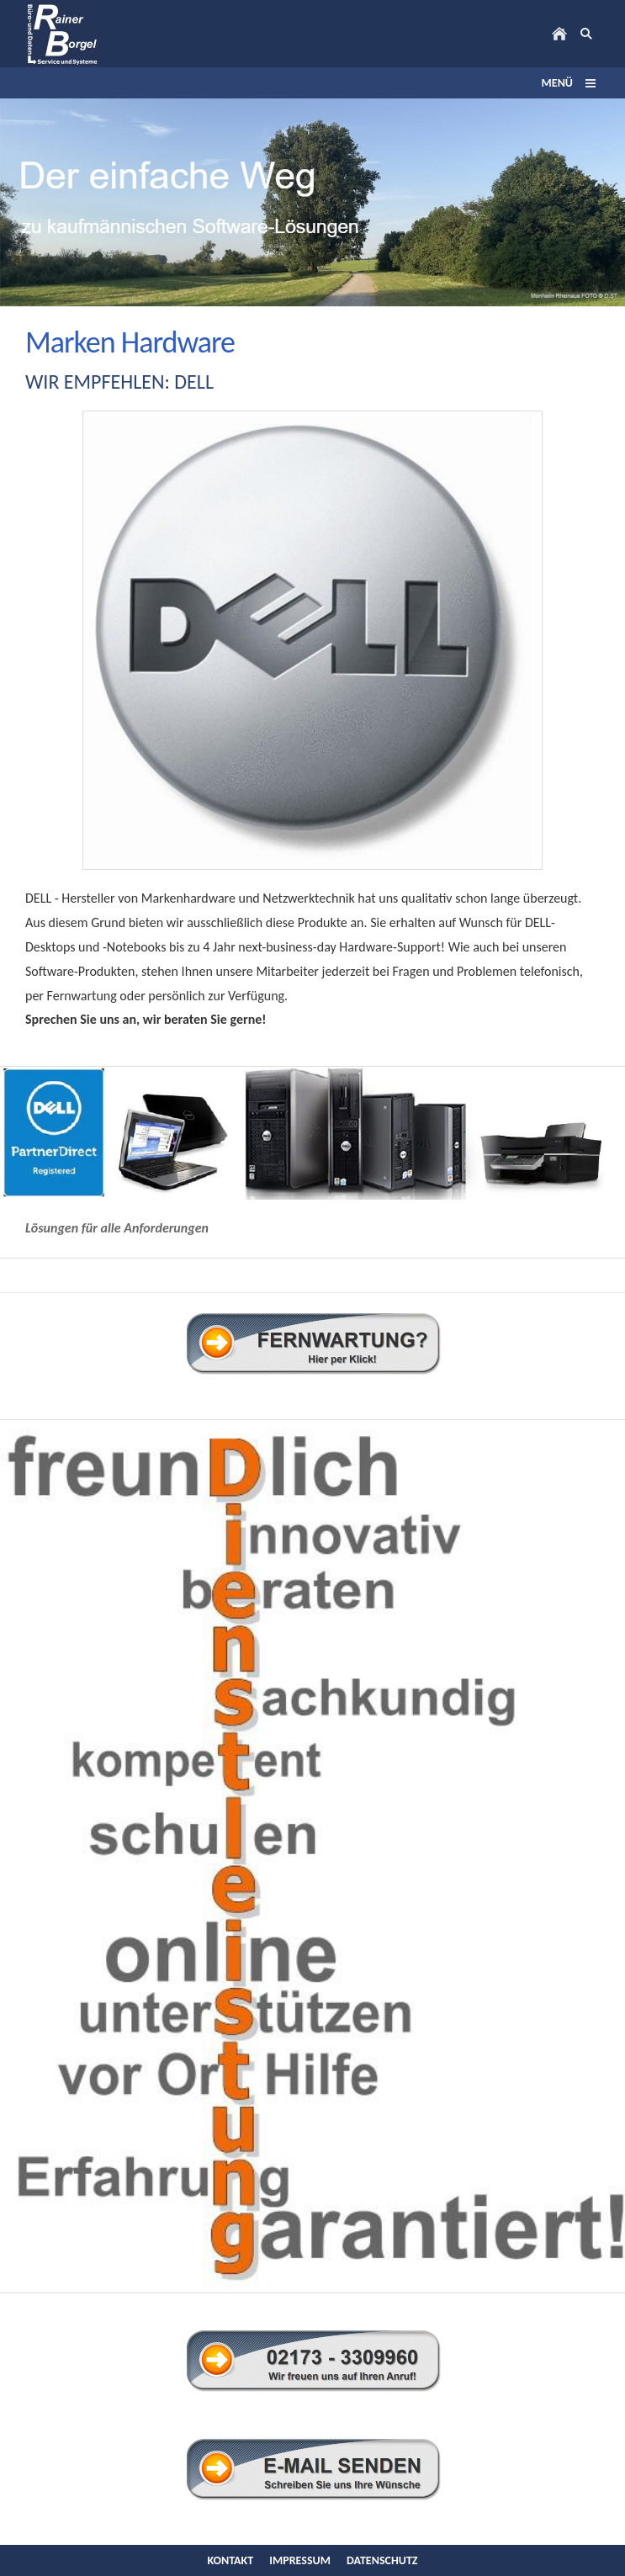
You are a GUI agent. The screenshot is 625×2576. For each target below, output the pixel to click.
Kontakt (230, 2560)
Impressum (300, 2560)
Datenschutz (382, 2560)
